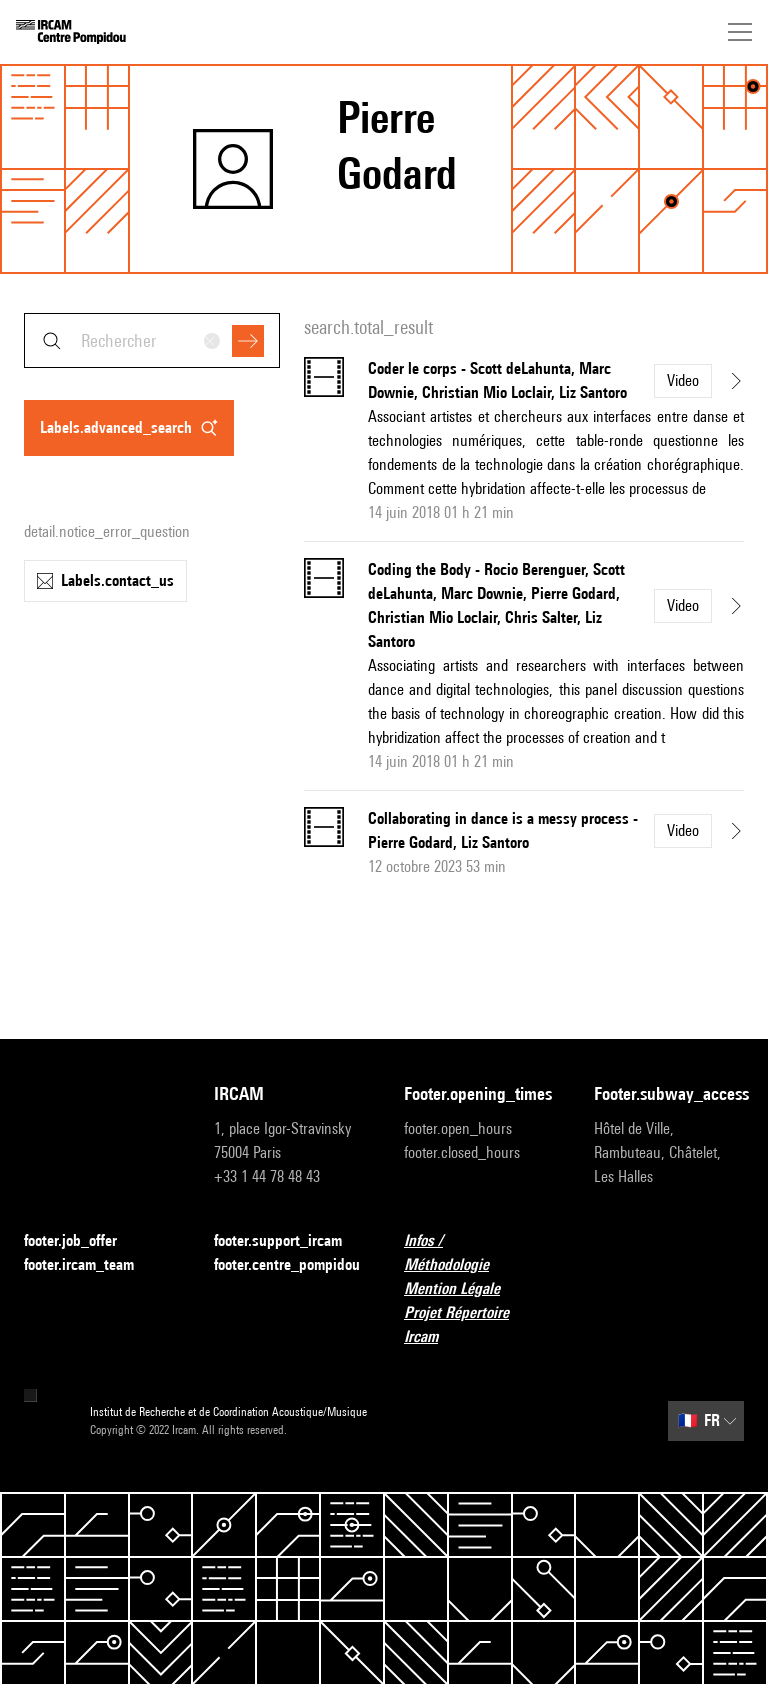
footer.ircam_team (91, 1265)
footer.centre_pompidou (287, 1264)
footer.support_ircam (289, 1241)
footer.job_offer (82, 1241)
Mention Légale (464, 1289)
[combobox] (152, 340)
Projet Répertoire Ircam (479, 1324)
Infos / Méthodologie (479, 1252)
